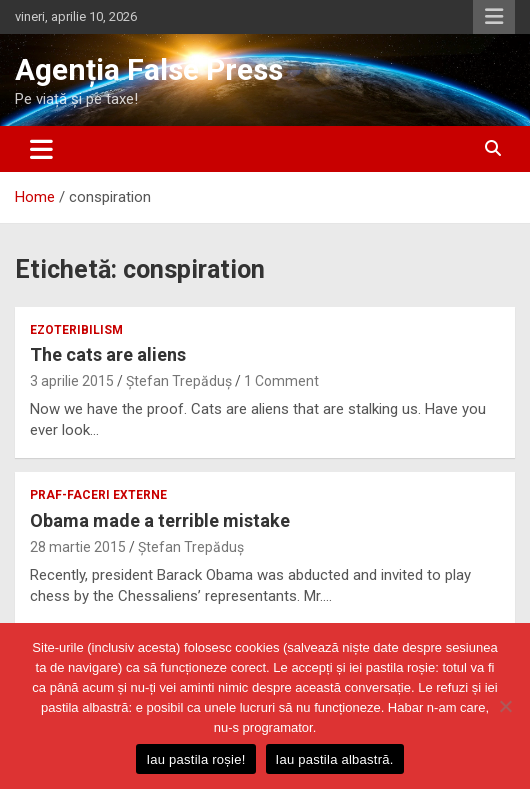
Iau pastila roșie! (195, 759)
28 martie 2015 (78, 547)
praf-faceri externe (98, 495)
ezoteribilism (76, 330)
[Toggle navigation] (41, 149)
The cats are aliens (108, 354)
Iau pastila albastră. (335, 759)
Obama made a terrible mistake (160, 520)
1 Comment (281, 381)
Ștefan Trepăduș (179, 381)
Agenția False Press (149, 69)
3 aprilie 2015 (72, 381)
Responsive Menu (494, 17)
